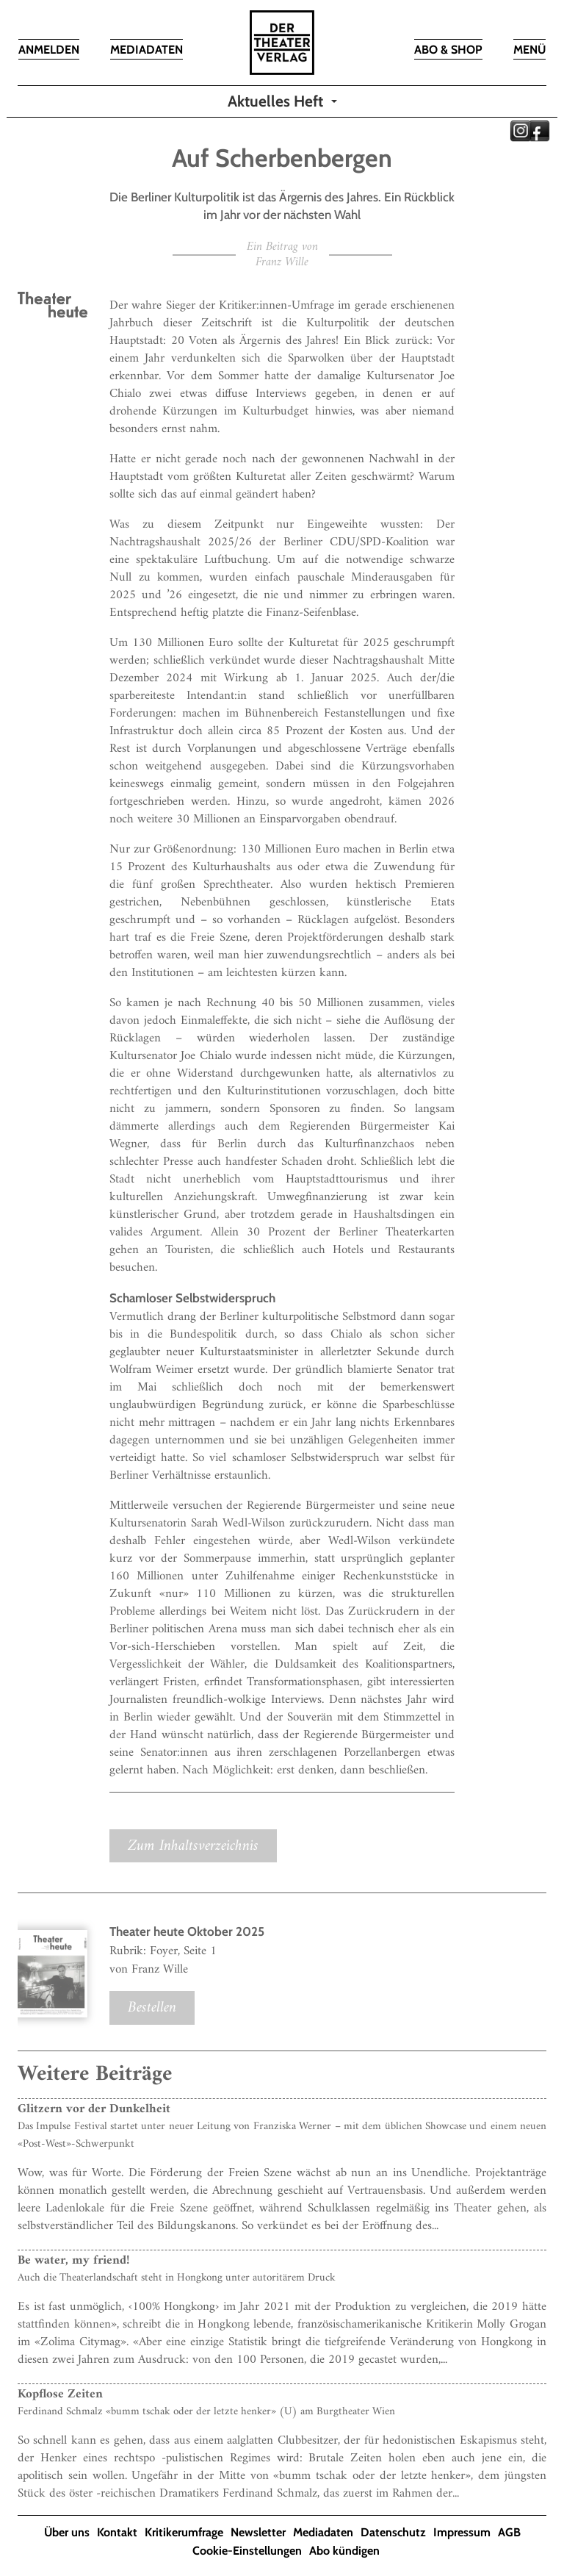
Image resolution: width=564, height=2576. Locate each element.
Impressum (462, 2532)
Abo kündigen (344, 2551)
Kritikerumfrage (184, 2532)
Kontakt (117, 2532)
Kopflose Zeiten (60, 2394)
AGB (509, 2532)
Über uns (67, 2532)
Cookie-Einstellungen (247, 2551)
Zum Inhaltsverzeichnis (193, 1845)
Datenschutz (393, 2532)
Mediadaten (323, 2532)
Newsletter (258, 2532)
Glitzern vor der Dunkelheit (94, 2109)
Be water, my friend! (73, 2261)
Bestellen (152, 2007)
